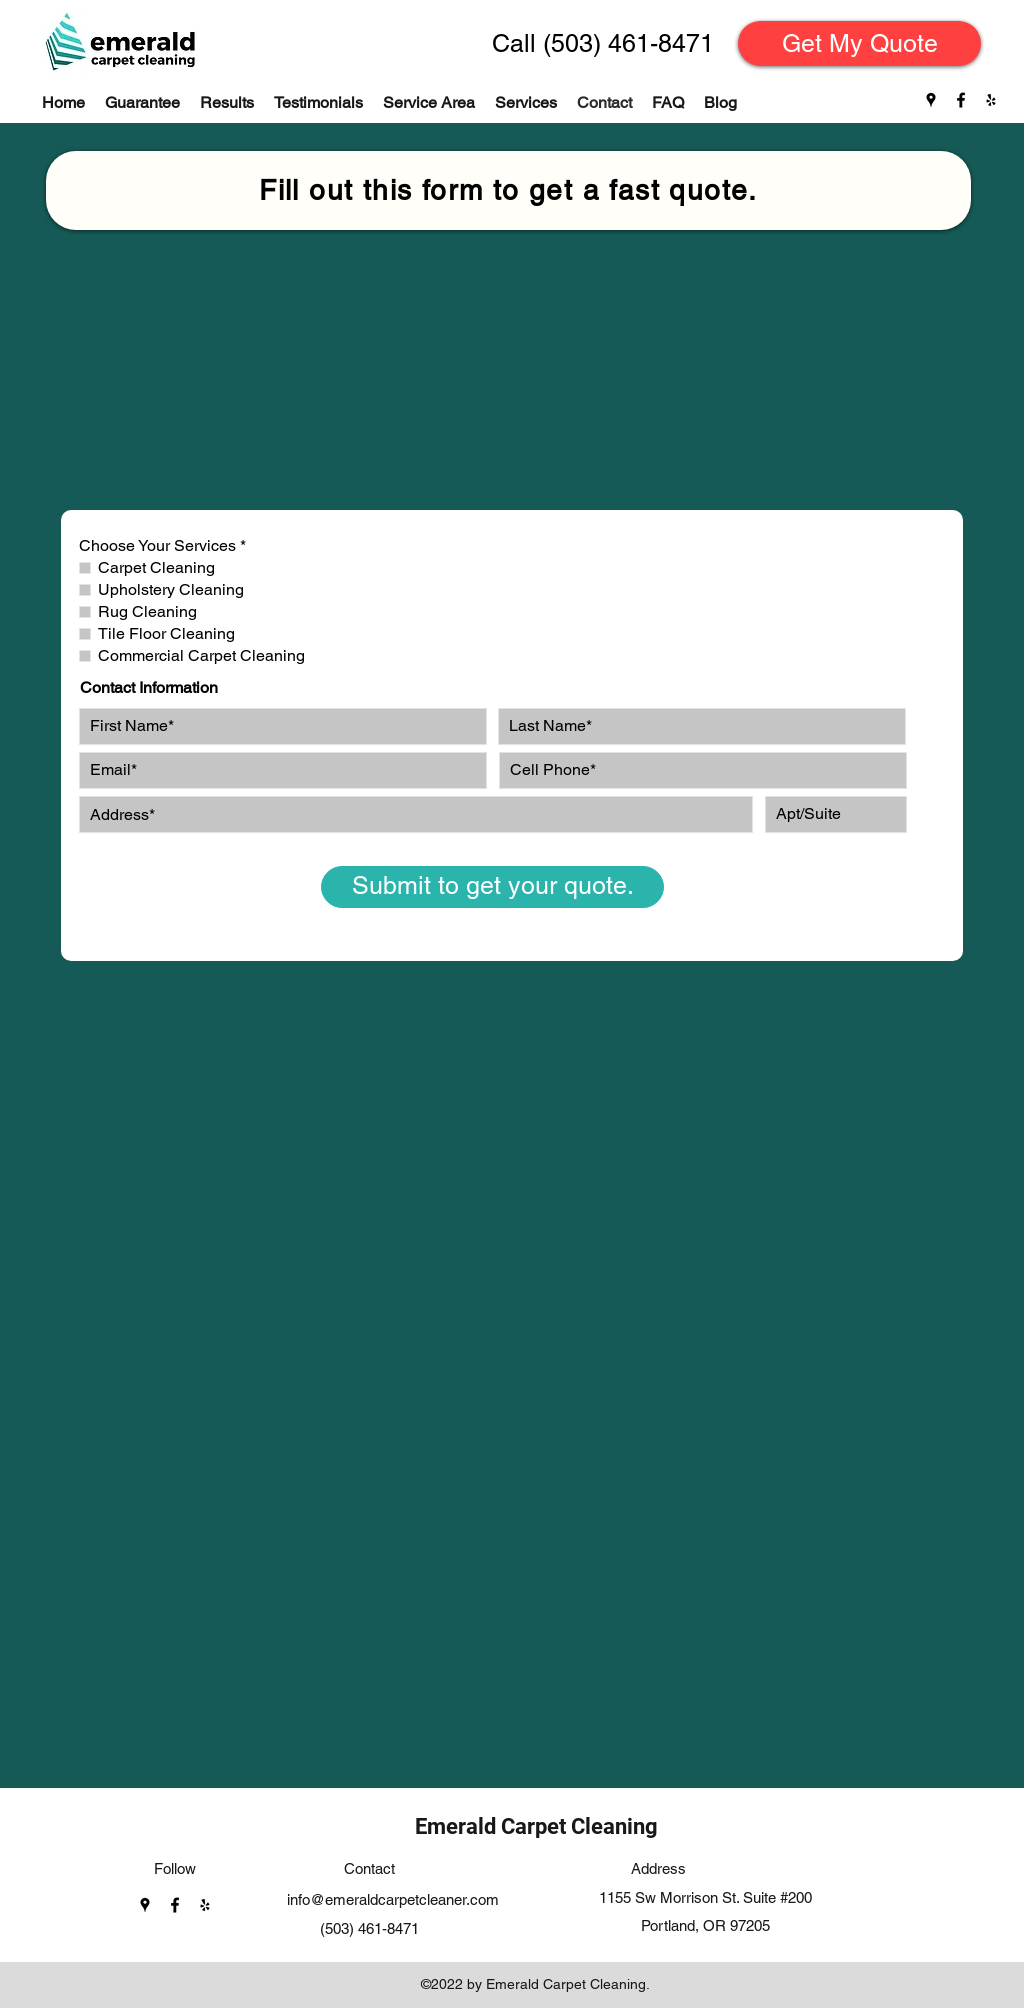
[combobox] (416, 814)
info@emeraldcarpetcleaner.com (393, 1899)
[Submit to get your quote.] (492, 887)
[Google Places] (931, 100)
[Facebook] (961, 100)
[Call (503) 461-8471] (602, 43)
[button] (526, 103)
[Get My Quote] (859, 43)
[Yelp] (991, 100)
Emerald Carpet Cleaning (536, 1826)
